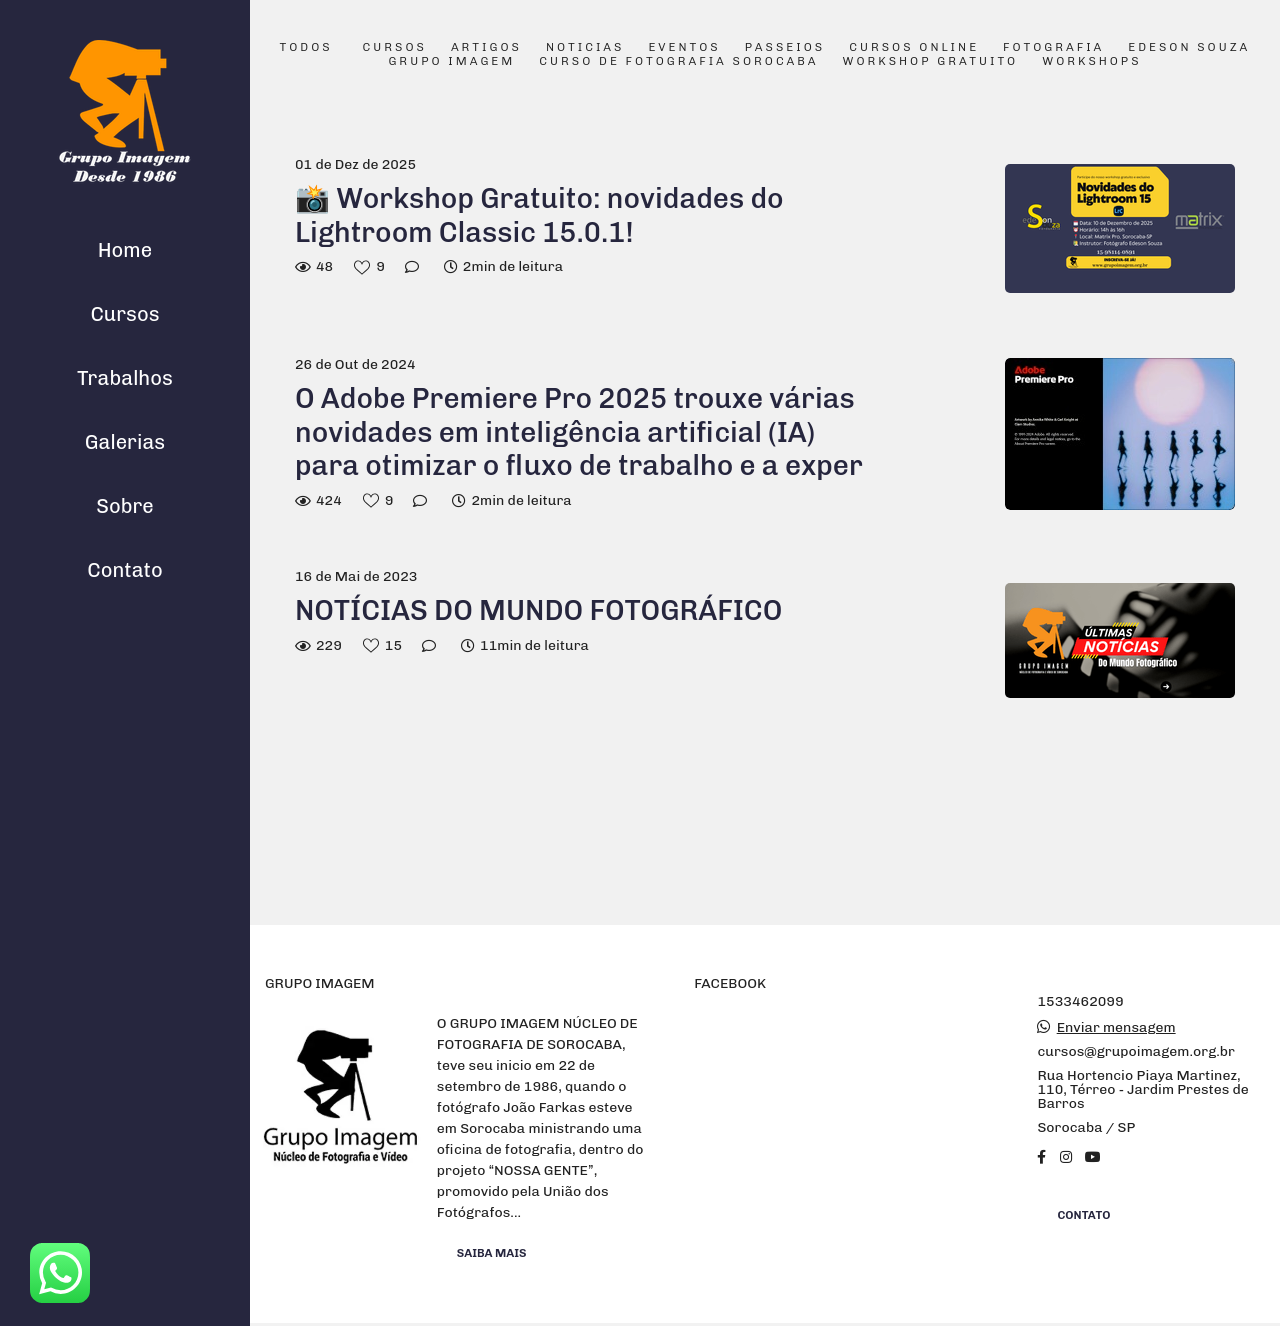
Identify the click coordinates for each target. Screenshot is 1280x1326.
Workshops (1091, 62)
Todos (306, 48)
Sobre (125, 506)
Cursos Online (914, 48)
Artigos (486, 48)
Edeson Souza (1189, 48)
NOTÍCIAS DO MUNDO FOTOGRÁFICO (538, 610)
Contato (125, 570)
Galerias (125, 442)
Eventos (684, 48)
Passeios (785, 48)
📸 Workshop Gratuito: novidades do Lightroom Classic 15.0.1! (539, 215)
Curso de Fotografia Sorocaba (678, 62)
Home (125, 250)
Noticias (585, 48)
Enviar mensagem (1116, 1028)
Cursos (124, 314)
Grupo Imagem (451, 62)
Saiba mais (492, 1253)
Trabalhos (125, 378)
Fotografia (1053, 48)
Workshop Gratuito (930, 62)
